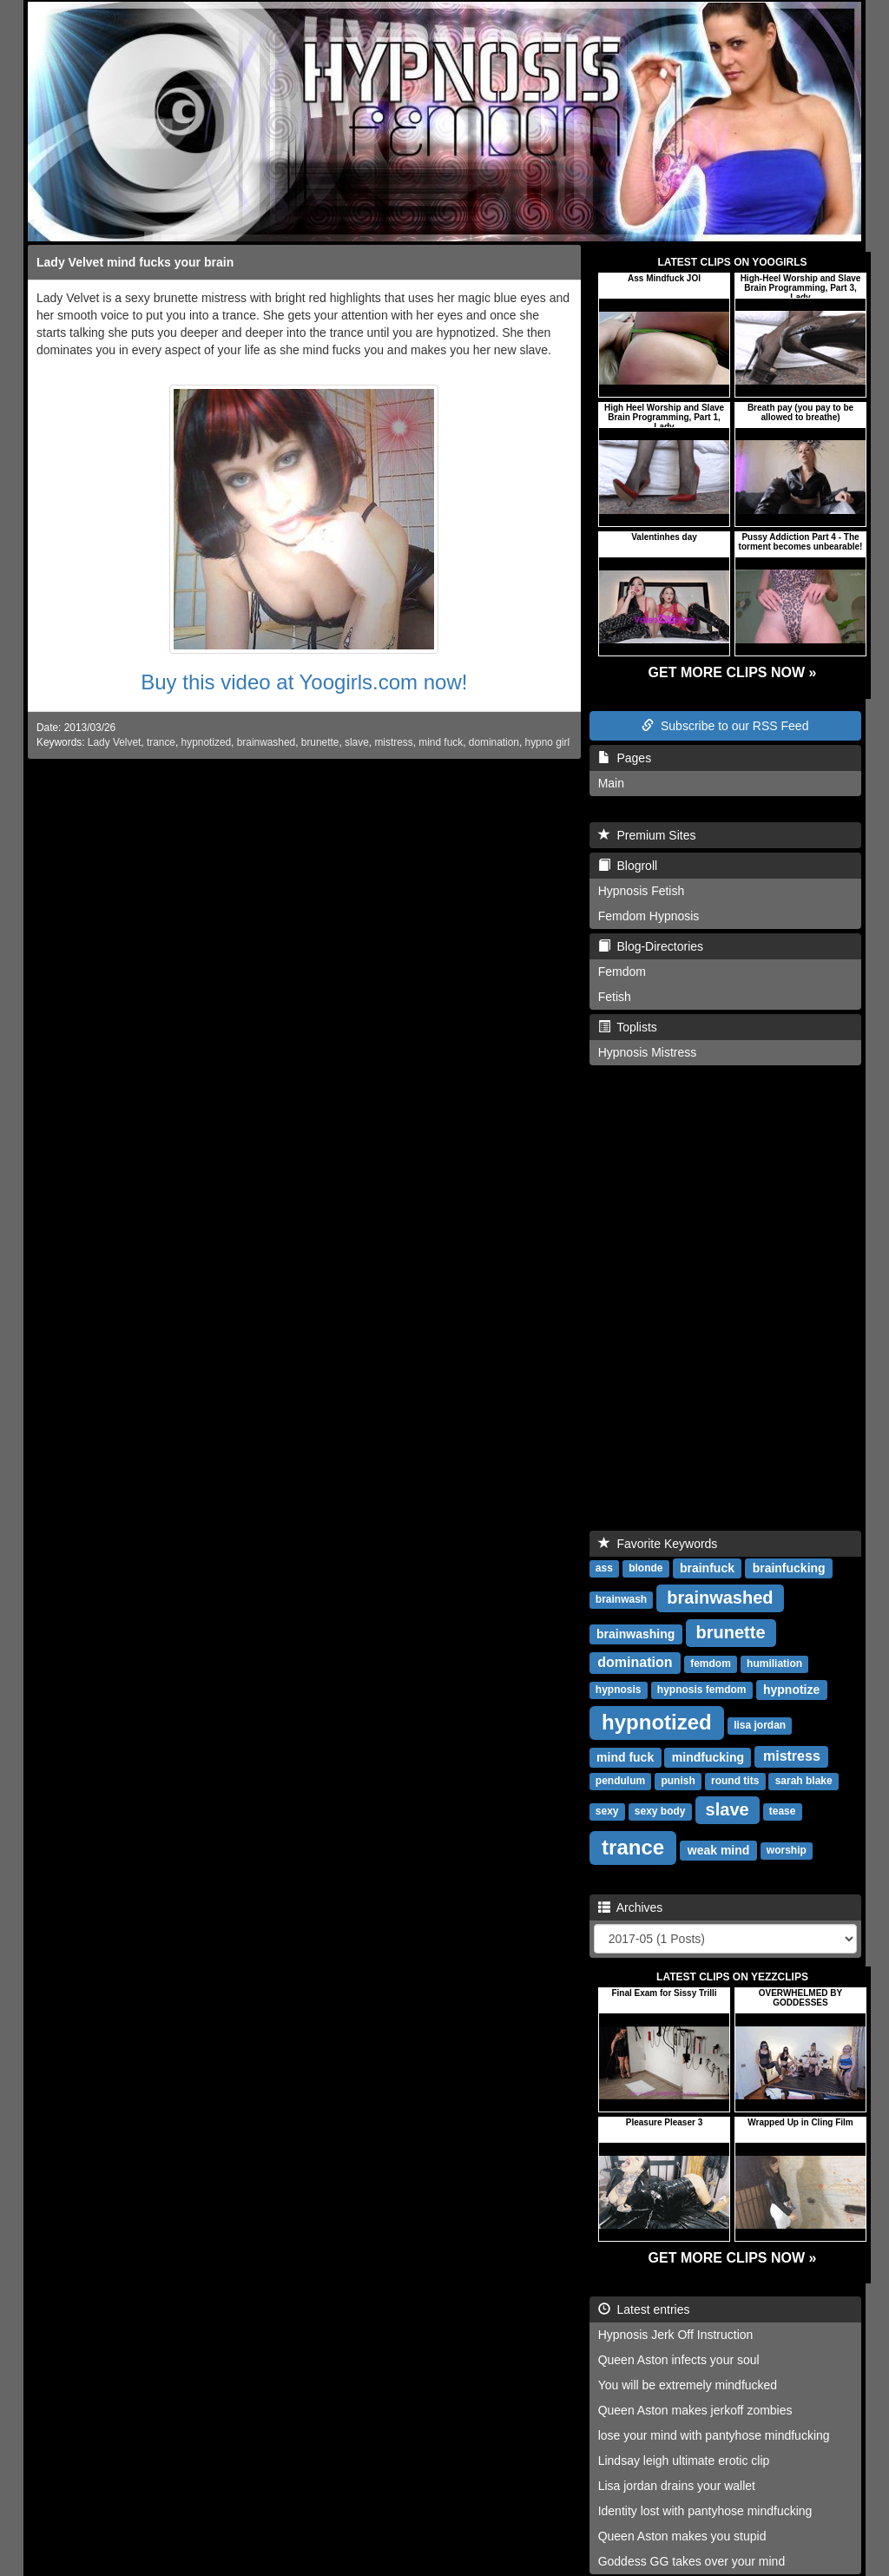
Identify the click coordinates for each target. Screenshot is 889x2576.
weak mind (719, 1850)
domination (494, 742)
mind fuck (440, 742)
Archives (630, 1907)
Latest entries (644, 2309)
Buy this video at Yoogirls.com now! (304, 682)
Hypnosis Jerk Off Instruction (676, 2335)
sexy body (660, 1812)
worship (787, 1851)
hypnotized (206, 742)
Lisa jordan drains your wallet (676, 2486)
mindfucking (708, 1757)
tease (782, 1812)
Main (611, 783)
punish (678, 1782)
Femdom (622, 971)
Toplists (627, 1027)
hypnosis (619, 1690)
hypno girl (547, 742)
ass (604, 1569)
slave (357, 742)
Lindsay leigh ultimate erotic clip (684, 2460)
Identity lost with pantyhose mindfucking (705, 2511)
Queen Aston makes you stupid (682, 2536)
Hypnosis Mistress (647, 1052)
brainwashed (266, 742)
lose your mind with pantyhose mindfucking (714, 2435)
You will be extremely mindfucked (687, 2385)
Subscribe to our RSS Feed (725, 726)
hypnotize (791, 1689)
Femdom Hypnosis (649, 916)
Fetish (614, 997)
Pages (624, 758)
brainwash (621, 1600)
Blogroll (627, 866)
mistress (393, 742)
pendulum (620, 1782)
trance (161, 742)
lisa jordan (760, 1726)
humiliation (774, 1664)
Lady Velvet (114, 742)
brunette (320, 742)
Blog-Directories (650, 946)
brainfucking (789, 1568)
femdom (710, 1664)
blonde (645, 1569)
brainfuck (707, 1568)
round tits (735, 1782)
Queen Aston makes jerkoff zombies (695, 2410)
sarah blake (804, 1782)
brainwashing (635, 1634)
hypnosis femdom (702, 1690)
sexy (607, 1812)
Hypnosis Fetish (641, 891)
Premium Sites (647, 835)
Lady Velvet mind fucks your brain (135, 262)
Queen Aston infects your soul (679, 2360)
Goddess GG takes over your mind (692, 2561)
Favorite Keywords (658, 1544)
